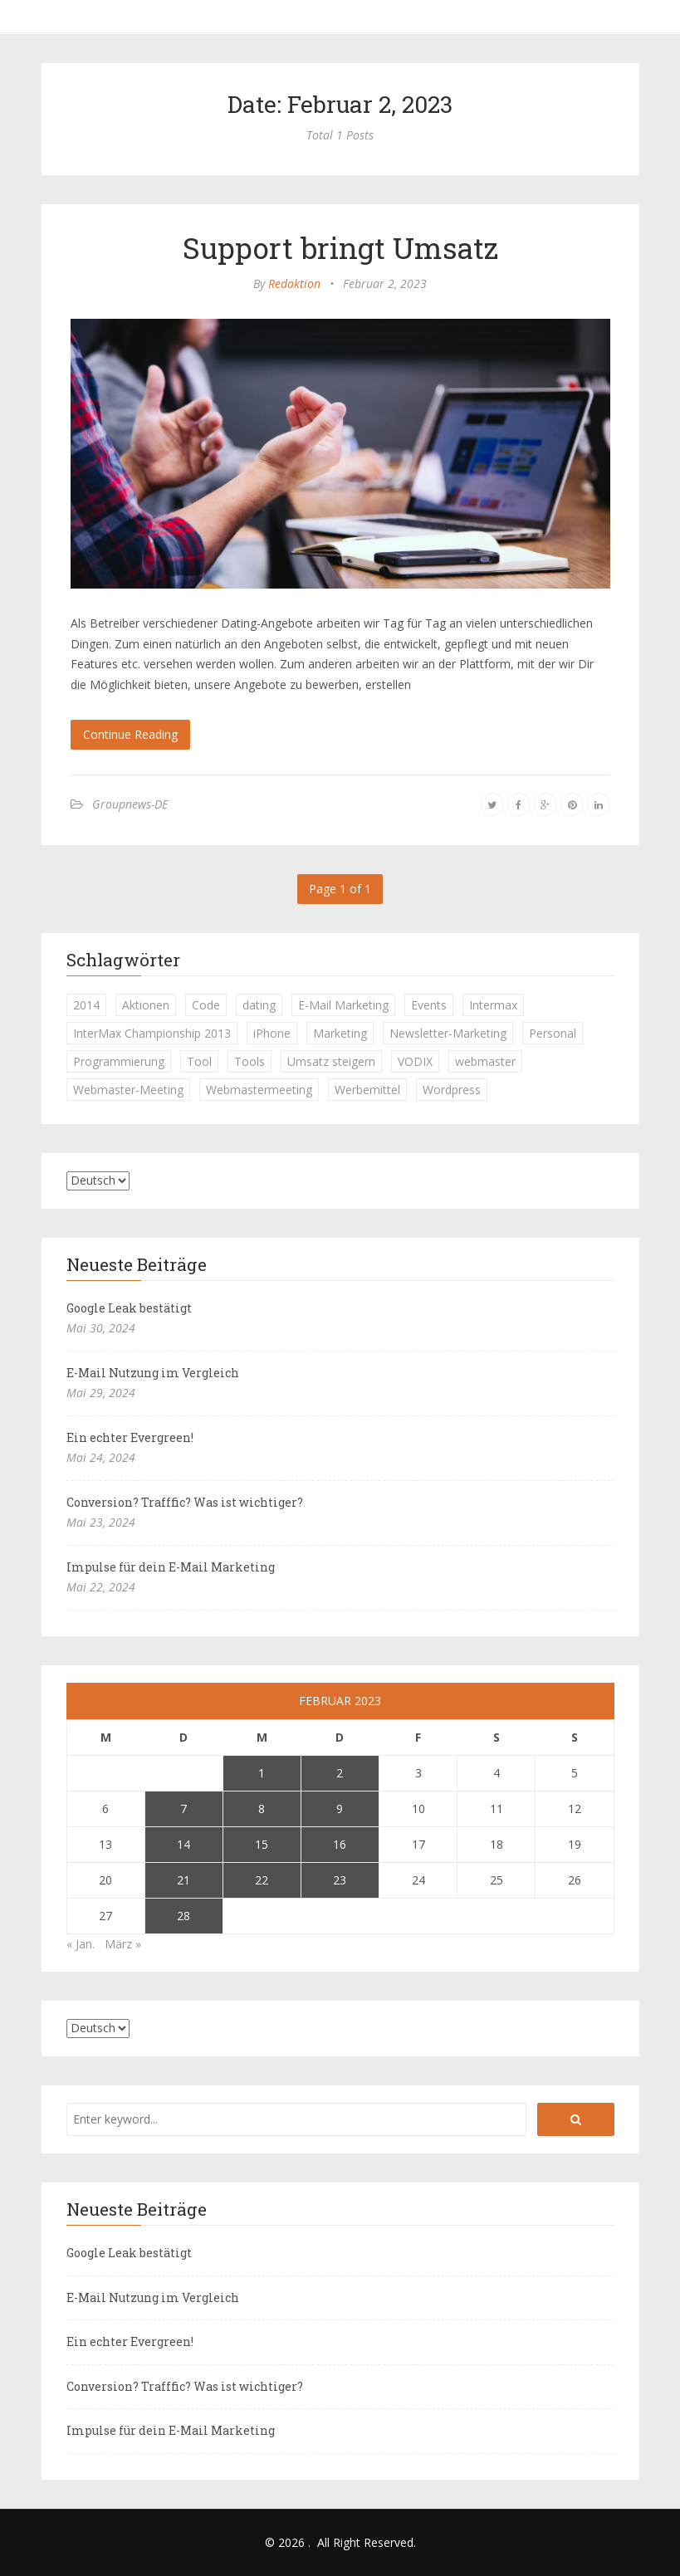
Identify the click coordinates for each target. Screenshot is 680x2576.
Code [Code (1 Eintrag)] (206, 1005)
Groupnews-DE (130, 804)
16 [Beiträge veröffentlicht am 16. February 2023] (339, 1844)
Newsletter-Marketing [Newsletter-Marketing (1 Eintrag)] (447, 1033)
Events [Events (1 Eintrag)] (429, 1005)
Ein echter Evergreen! (129, 1437)
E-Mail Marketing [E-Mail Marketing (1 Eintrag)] (343, 1005)
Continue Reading (130, 734)
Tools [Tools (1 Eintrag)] (249, 1061)
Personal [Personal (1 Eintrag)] (552, 1033)
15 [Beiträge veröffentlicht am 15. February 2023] (261, 1844)
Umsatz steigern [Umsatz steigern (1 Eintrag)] (331, 1061)
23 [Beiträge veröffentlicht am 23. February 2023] (339, 1880)
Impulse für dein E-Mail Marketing (170, 1567)
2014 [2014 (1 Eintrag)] (86, 1005)
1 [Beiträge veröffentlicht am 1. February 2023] (261, 1773)
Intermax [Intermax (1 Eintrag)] (493, 1005)
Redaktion (294, 283)
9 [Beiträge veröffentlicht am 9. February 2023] (339, 1808)
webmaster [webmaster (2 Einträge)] (485, 1061)
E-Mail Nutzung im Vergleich (152, 1373)
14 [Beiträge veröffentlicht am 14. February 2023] (183, 1844)
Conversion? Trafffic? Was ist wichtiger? (184, 1502)
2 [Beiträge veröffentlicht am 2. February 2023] (339, 1773)
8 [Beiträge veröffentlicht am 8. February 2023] (261, 1808)
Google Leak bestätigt (129, 1308)
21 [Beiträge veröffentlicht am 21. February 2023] (183, 1880)
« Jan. (80, 1944)
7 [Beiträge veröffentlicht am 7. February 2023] (183, 1808)
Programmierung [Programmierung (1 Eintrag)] (118, 1061)
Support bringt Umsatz (340, 247)
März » (123, 1944)
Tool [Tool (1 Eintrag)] (199, 1061)
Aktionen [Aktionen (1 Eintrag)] (145, 1005)
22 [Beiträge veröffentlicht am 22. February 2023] (261, 1880)
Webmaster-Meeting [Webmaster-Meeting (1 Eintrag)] (128, 1089)
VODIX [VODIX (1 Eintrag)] (415, 1061)
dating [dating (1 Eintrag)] (259, 1005)
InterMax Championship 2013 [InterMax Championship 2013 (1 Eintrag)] (152, 1033)
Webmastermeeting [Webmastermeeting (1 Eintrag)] (259, 1089)
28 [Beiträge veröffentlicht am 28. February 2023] (183, 1915)
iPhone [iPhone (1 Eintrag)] (272, 1033)
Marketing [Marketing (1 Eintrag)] (340, 1033)
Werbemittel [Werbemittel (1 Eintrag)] (367, 1089)
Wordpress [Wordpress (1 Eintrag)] (452, 1089)
